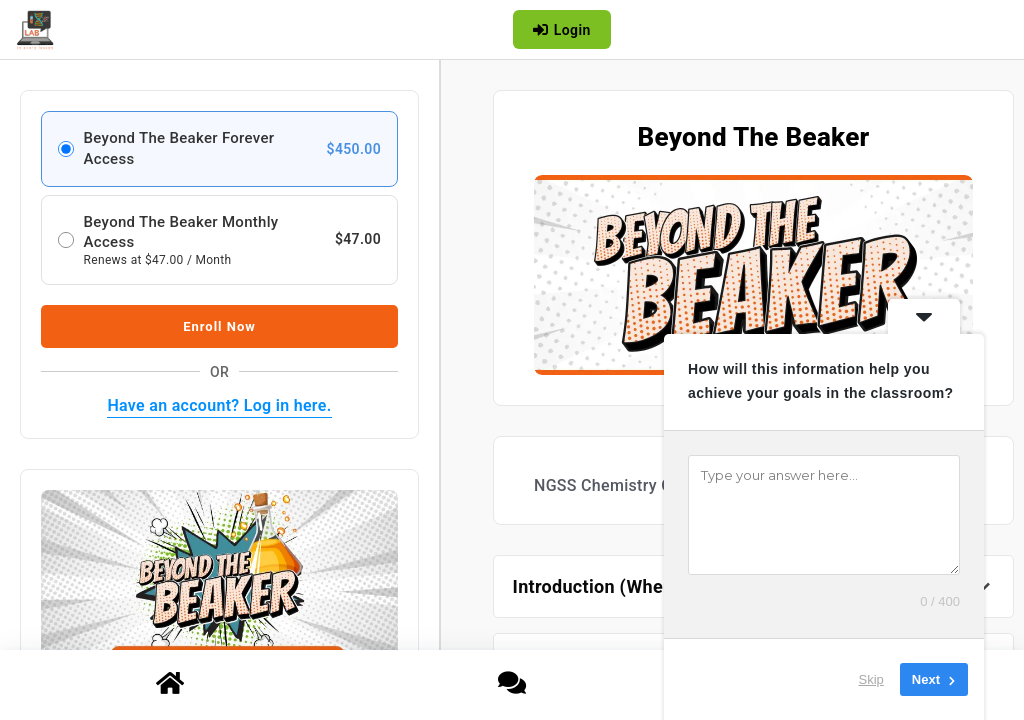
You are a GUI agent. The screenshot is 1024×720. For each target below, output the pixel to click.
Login (561, 30)
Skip (871, 679)
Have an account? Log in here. (219, 405)
